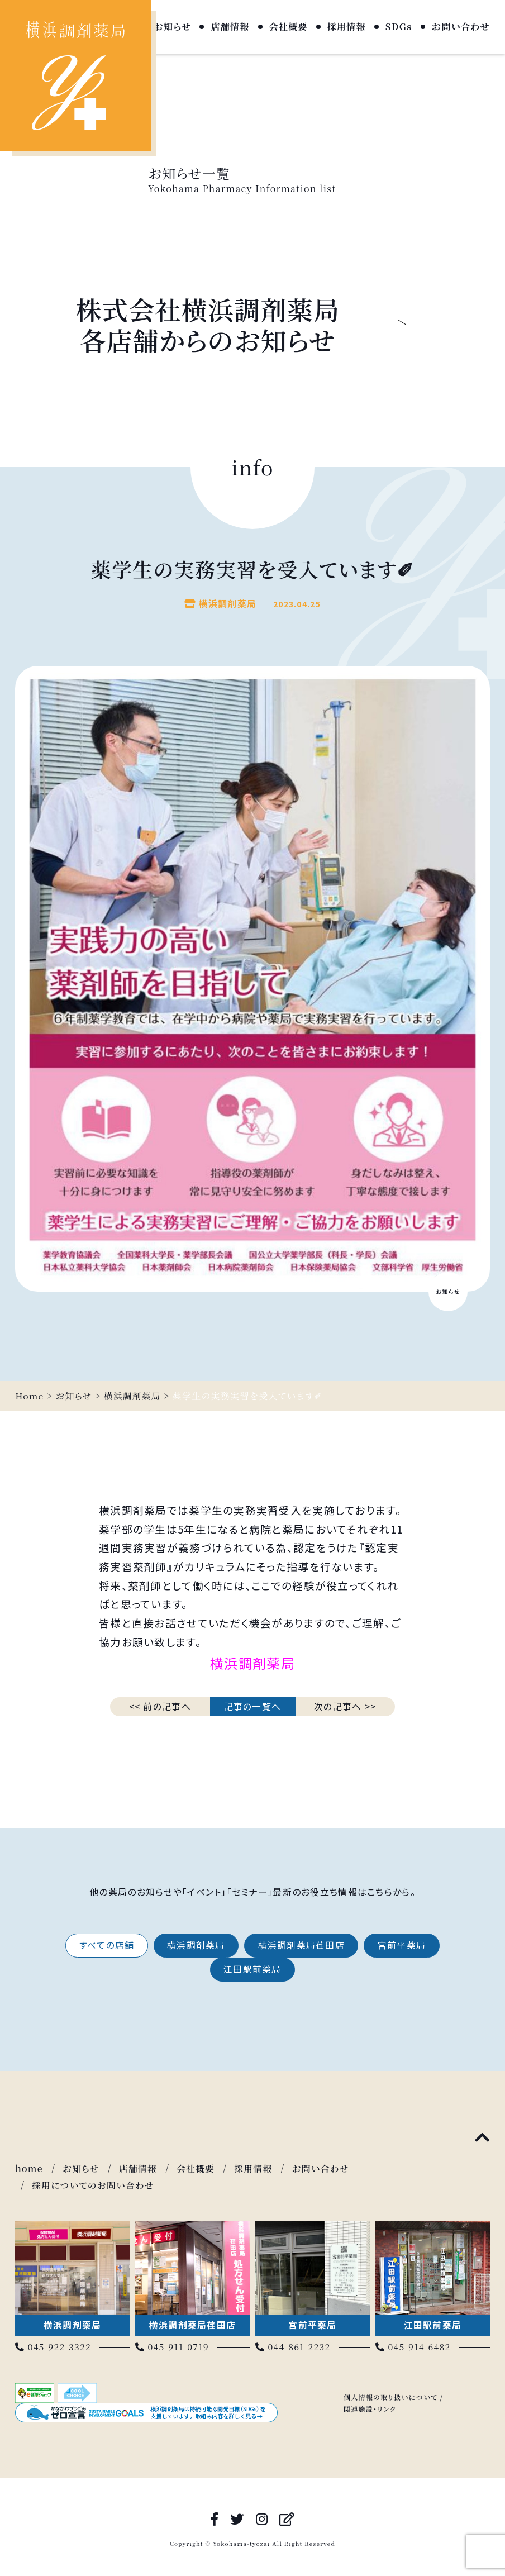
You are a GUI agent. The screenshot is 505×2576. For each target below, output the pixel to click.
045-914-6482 (413, 2346)
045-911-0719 (172, 2346)
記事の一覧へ (253, 1705)
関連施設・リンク (370, 2408)
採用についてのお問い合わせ (94, 2185)
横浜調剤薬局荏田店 (302, 1944)
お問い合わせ (461, 26)
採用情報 (346, 26)
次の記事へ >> (345, 1705)
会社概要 (288, 26)
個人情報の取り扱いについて (391, 2396)
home (29, 2169)
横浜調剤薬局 (195, 1944)
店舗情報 (230, 26)
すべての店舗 (104, 1944)
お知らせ (172, 26)
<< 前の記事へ (160, 1705)
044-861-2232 (293, 2346)
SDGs (398, 26)
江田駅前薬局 (252, 1970)
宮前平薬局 (404, 1944)
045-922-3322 (53, 2346)
